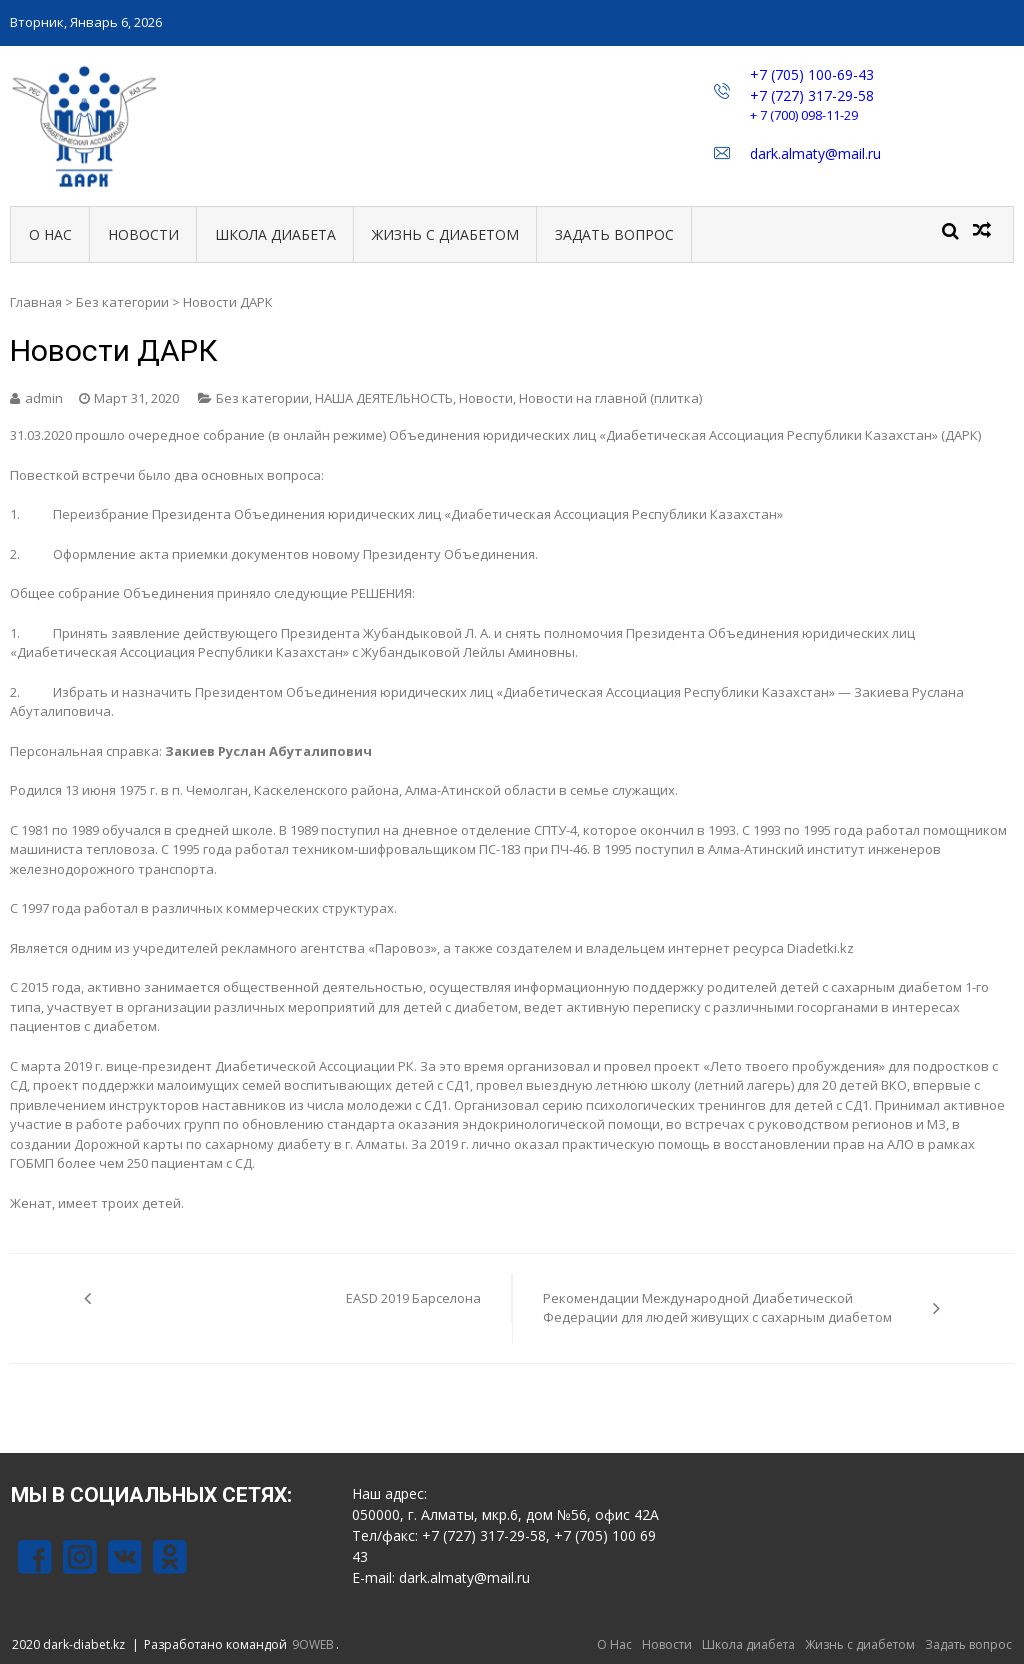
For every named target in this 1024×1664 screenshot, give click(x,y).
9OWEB (313, 1644)
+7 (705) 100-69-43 (812, 74)
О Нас (50, 234)
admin (44, 398)
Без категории (122, 302)
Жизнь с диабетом (445, 234)
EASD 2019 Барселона (413, 1298)
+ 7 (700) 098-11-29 (804, 115)
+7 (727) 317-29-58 (812, 95)
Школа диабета (275, 234)
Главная (36, 302)
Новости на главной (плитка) (610, 398)
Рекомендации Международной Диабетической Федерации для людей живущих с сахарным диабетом (717, 1308)
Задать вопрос (614, 234)
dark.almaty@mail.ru (815, 153)
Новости (143, 234)
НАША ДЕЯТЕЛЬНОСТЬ (384, 398)
